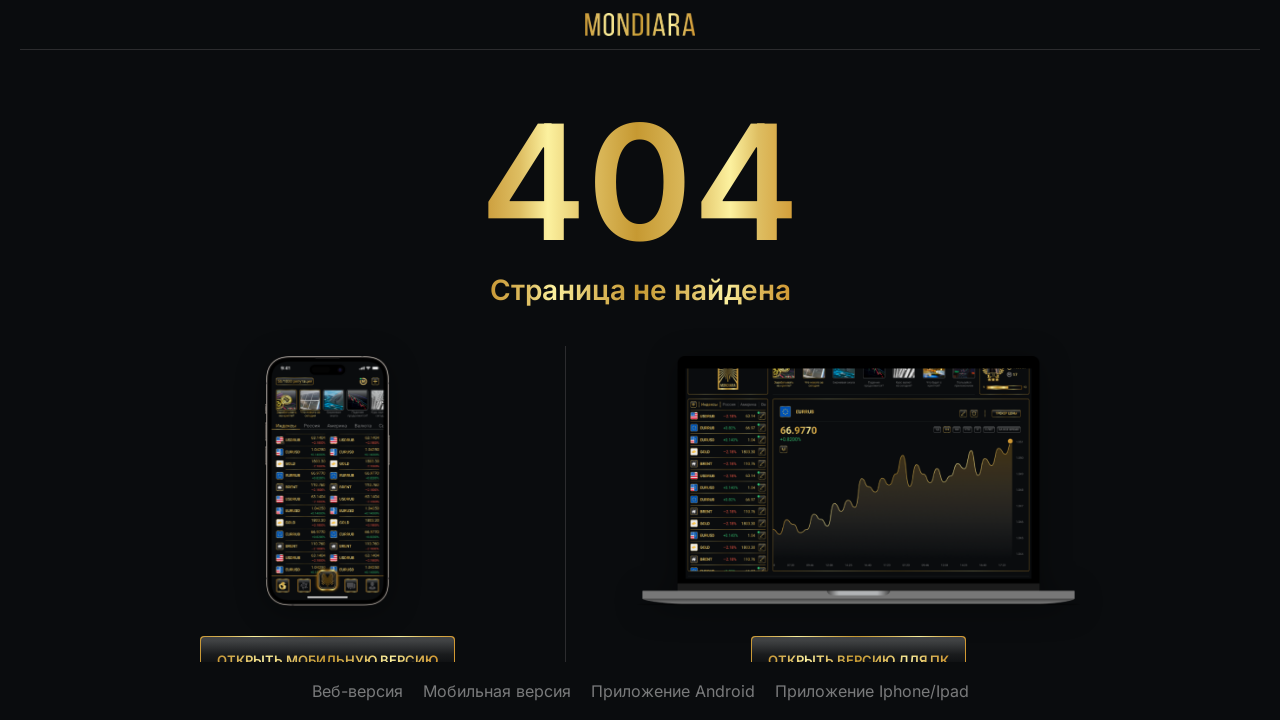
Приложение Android (673, 691)
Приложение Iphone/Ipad (872, 691)
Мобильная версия (497, 691)
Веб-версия (357, 691)
